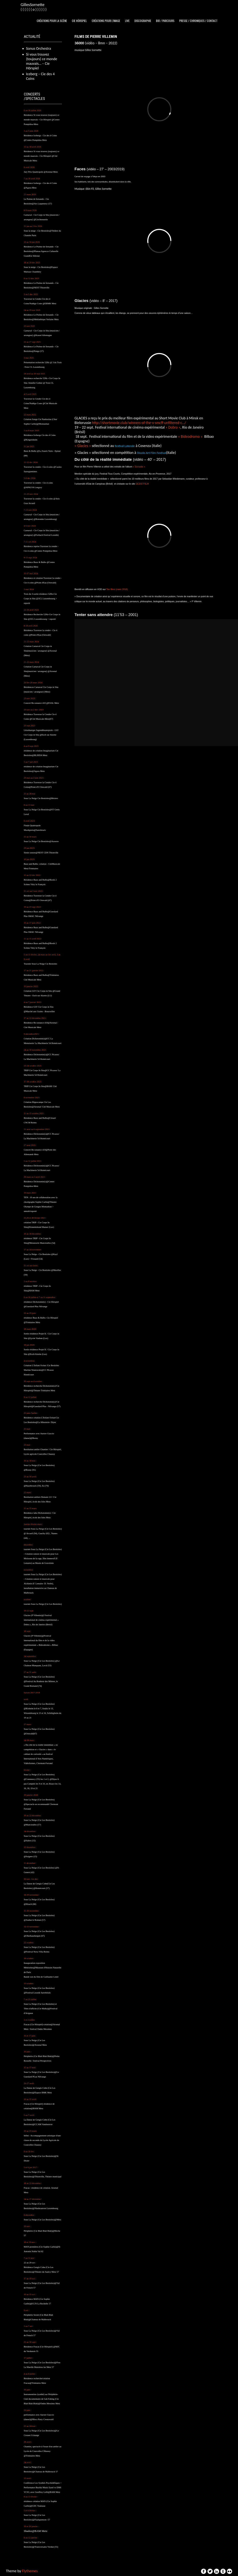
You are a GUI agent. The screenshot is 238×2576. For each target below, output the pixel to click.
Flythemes (30, 2571)
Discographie (142, 20)
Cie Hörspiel (79, 20)
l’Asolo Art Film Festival (151, 453)
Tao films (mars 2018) (117, 589)
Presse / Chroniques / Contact (198, 20)
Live (127, 20)
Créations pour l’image (106, 20)
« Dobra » (173, 427)
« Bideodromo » (190, 436)
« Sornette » (139, 466)
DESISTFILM (142, 483)
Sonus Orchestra (38, 48)
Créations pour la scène (52, 20)
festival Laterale (125, 446)
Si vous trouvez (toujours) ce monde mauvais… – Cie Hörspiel (41, 61)
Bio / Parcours (165, 20)
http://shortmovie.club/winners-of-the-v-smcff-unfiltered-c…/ (139, 422)
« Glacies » (83, 445)
